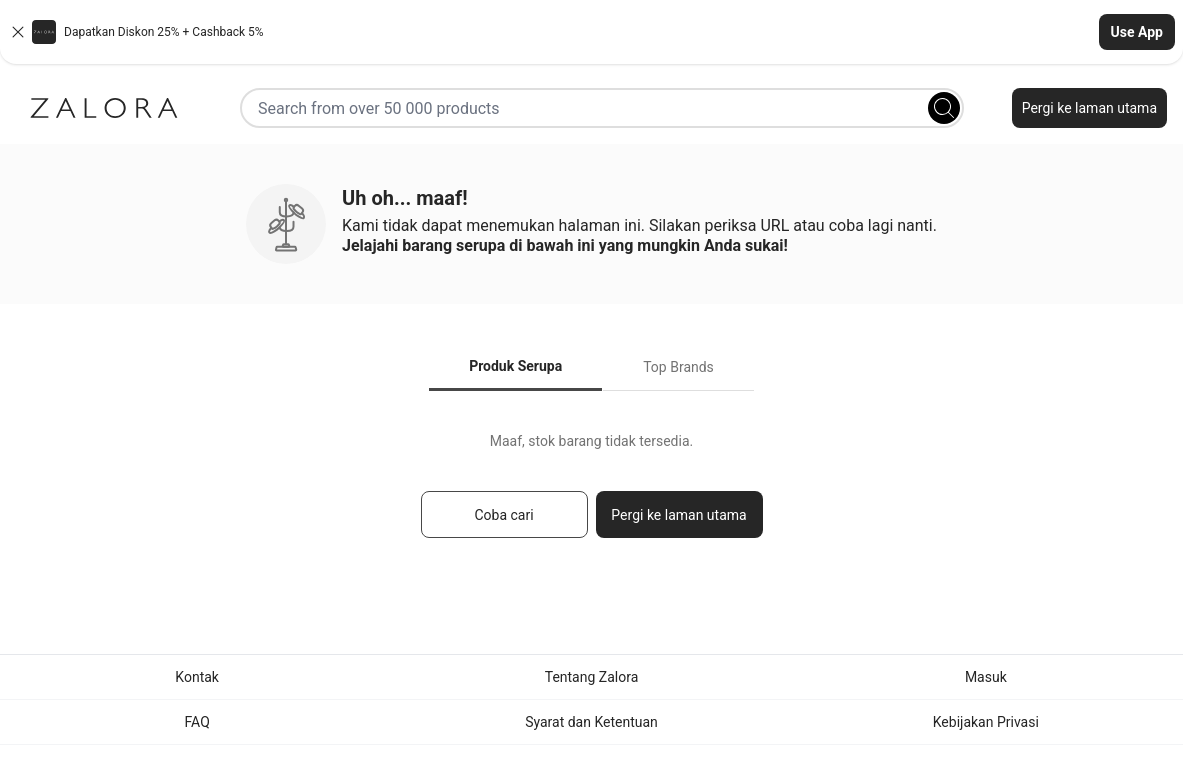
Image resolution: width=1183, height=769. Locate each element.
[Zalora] (104, 108)
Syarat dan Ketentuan (591, 722)
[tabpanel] (591, 494)
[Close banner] (18, 32)
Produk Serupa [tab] (515, 366)
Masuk (986, 677)
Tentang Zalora (592, 677)
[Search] (944, 108)
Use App (1137, 32)
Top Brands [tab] (678, 367)
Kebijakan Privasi (986, 722)
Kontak (197, 677)
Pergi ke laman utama (1089, 108)
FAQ (197, 722)
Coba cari (503, 515)
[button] (591, 32)
